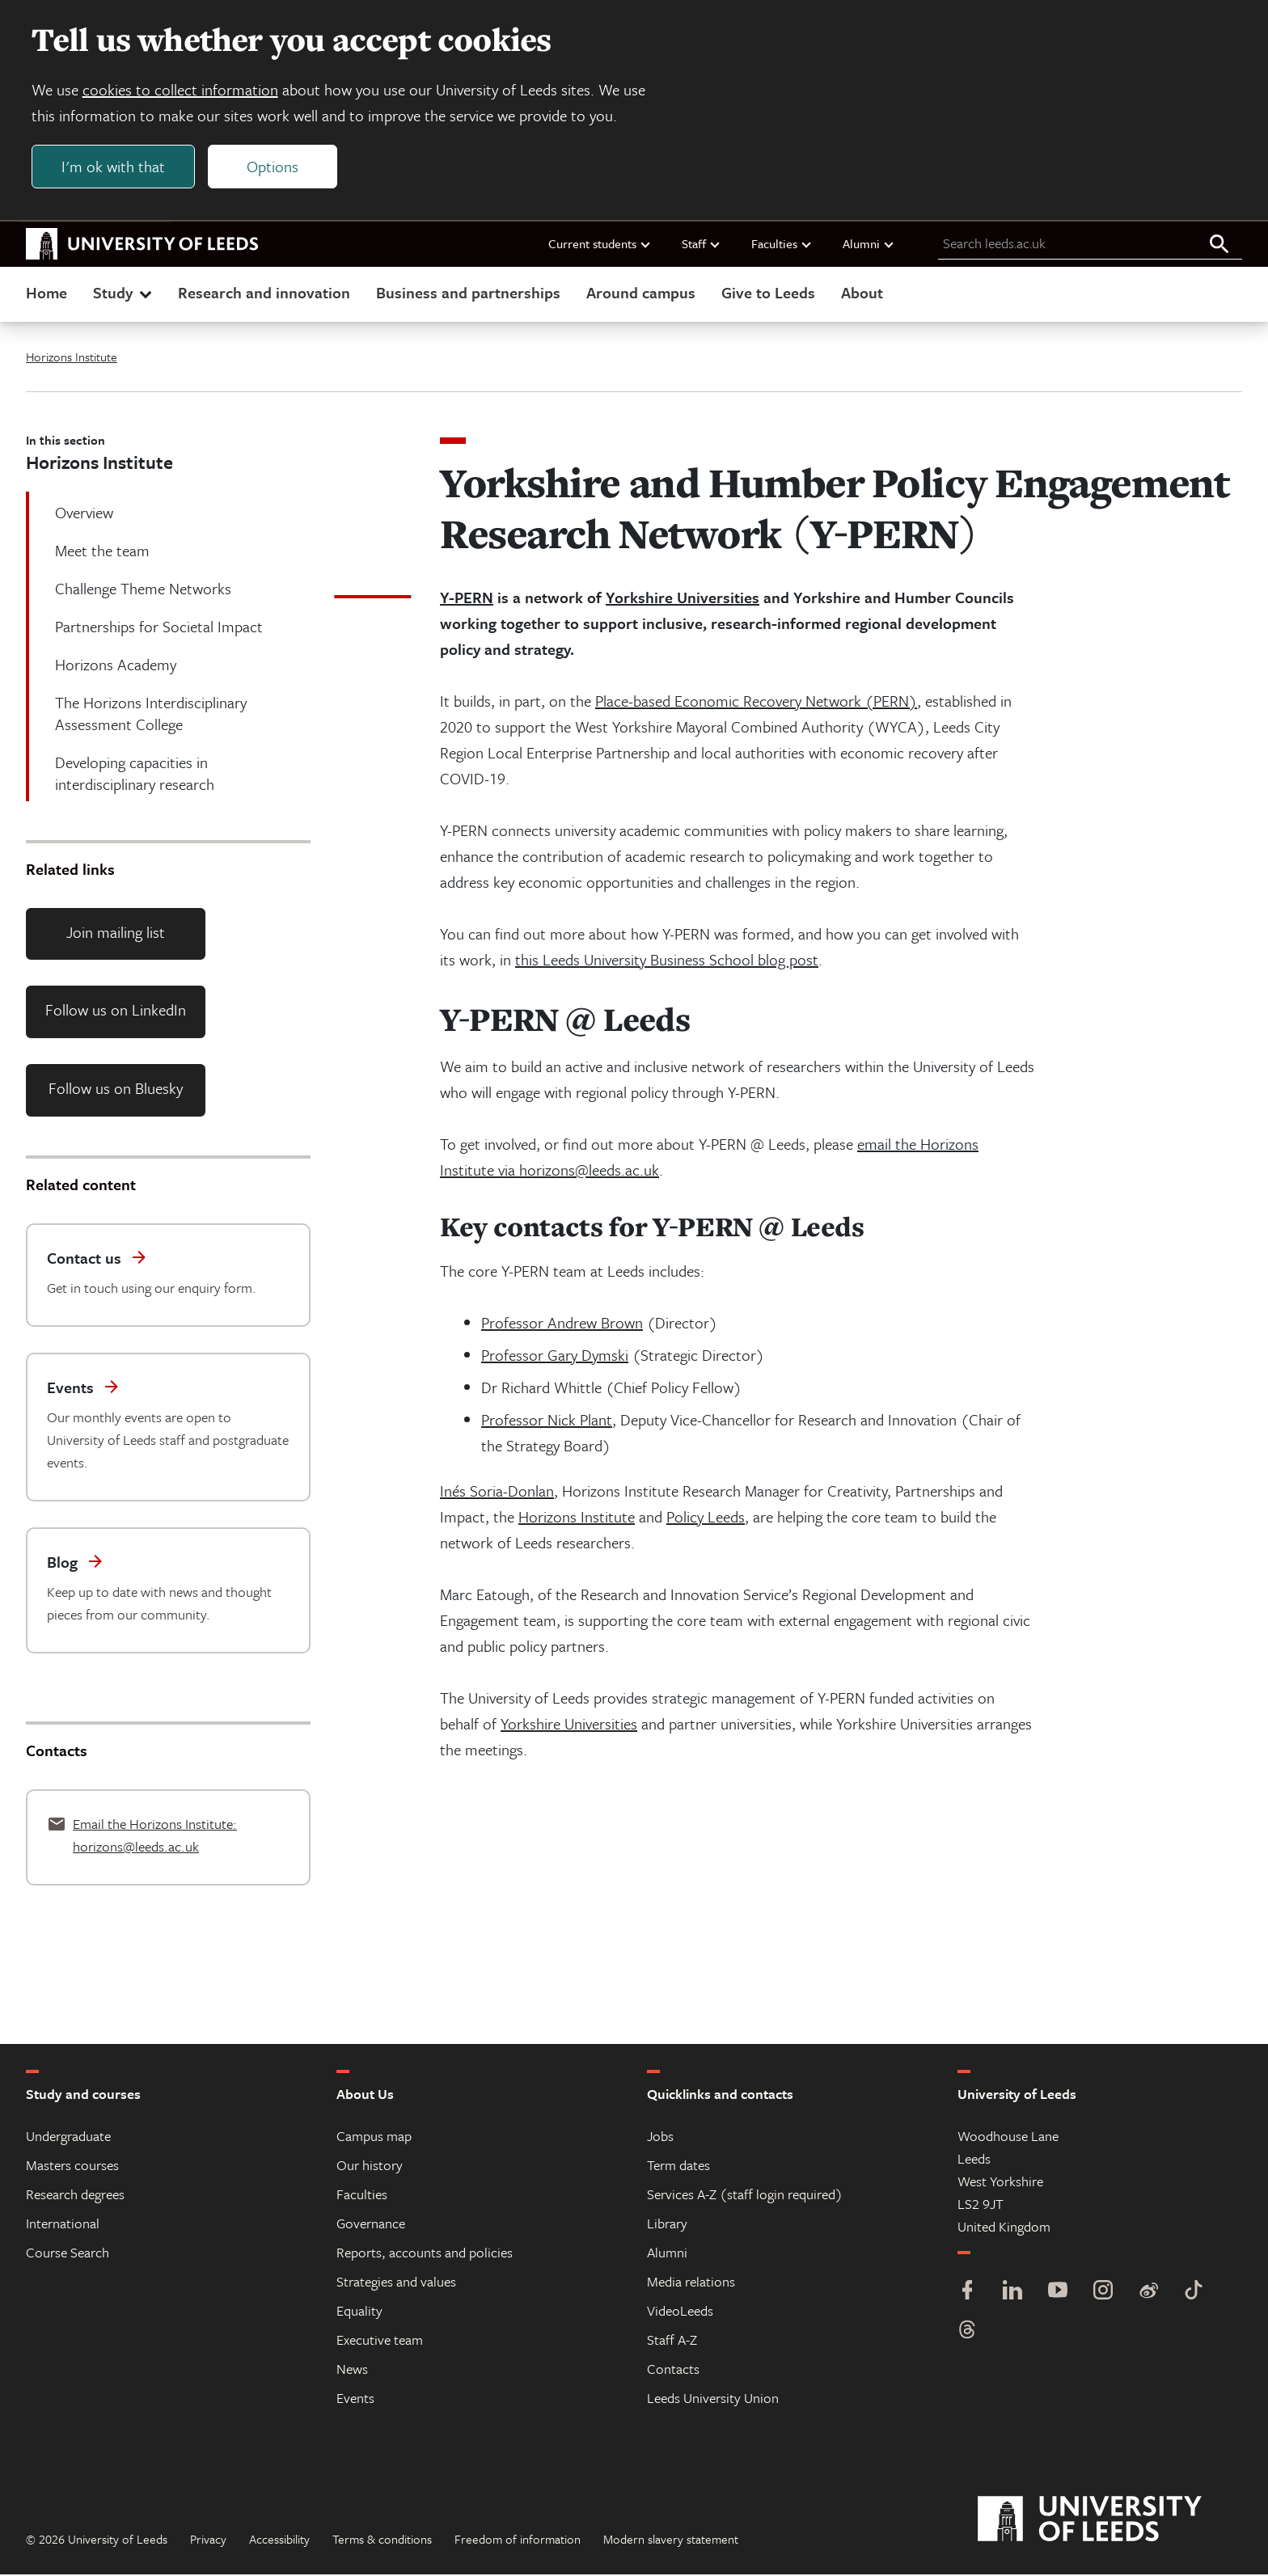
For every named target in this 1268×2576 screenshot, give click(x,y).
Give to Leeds (768, 294)
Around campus (640, 294)
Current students (600, 245)
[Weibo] (1148, 2293)
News (352, 2370)
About (862, 294)
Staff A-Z (672, 2341)
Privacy (208, 2540)
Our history (369, 2166)
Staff (701, 245)
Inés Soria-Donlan (497, 1492)
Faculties (782, 245)
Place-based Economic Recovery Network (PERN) (756, 702)
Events (355, 2399)
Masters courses (72, 2166)
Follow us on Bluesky (116, 1089)
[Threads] (967, 2333)
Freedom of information (517, 2540)
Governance (370, 2225)
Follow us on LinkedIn (115, 1012)
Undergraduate (68, 2137)
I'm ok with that (114, 167)
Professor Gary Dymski (554, 1356)
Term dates (678, 2166)
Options (273, 167)
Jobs (660, 2137)
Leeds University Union (713, 2399)
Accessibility (279, 2540)
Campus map (374, 2137)
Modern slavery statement (670, 2540)
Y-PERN (466, 599)
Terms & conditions (382, 2540)
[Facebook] (967, 2293)
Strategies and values (396, 2283)
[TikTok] (1194, 2293)
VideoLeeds (680, 2312)
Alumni (869, 245)
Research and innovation (264, 294)
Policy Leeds (705, 1518)
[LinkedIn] (1012, 2293)
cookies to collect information (181, 90)
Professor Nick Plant (546, 1421)
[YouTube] (1058, 2293)
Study (124, 294)
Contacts (673, 2370)
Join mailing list (115, 933)
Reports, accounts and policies (424, 2254)
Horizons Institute (71, 358)
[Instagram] (1103, 2293)
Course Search (67, 2254)
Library (667, 2225)
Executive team (379, 2341)
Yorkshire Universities (682, 599)
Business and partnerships (468, 294)
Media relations (691, 2283)
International (62, 2225)
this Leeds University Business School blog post (666, 961)
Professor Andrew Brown (562, 1324)
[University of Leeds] (1110, 2521)
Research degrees (75, 2195)
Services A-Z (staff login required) (745, 2195)
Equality (359, 2312)
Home (46, 294)
